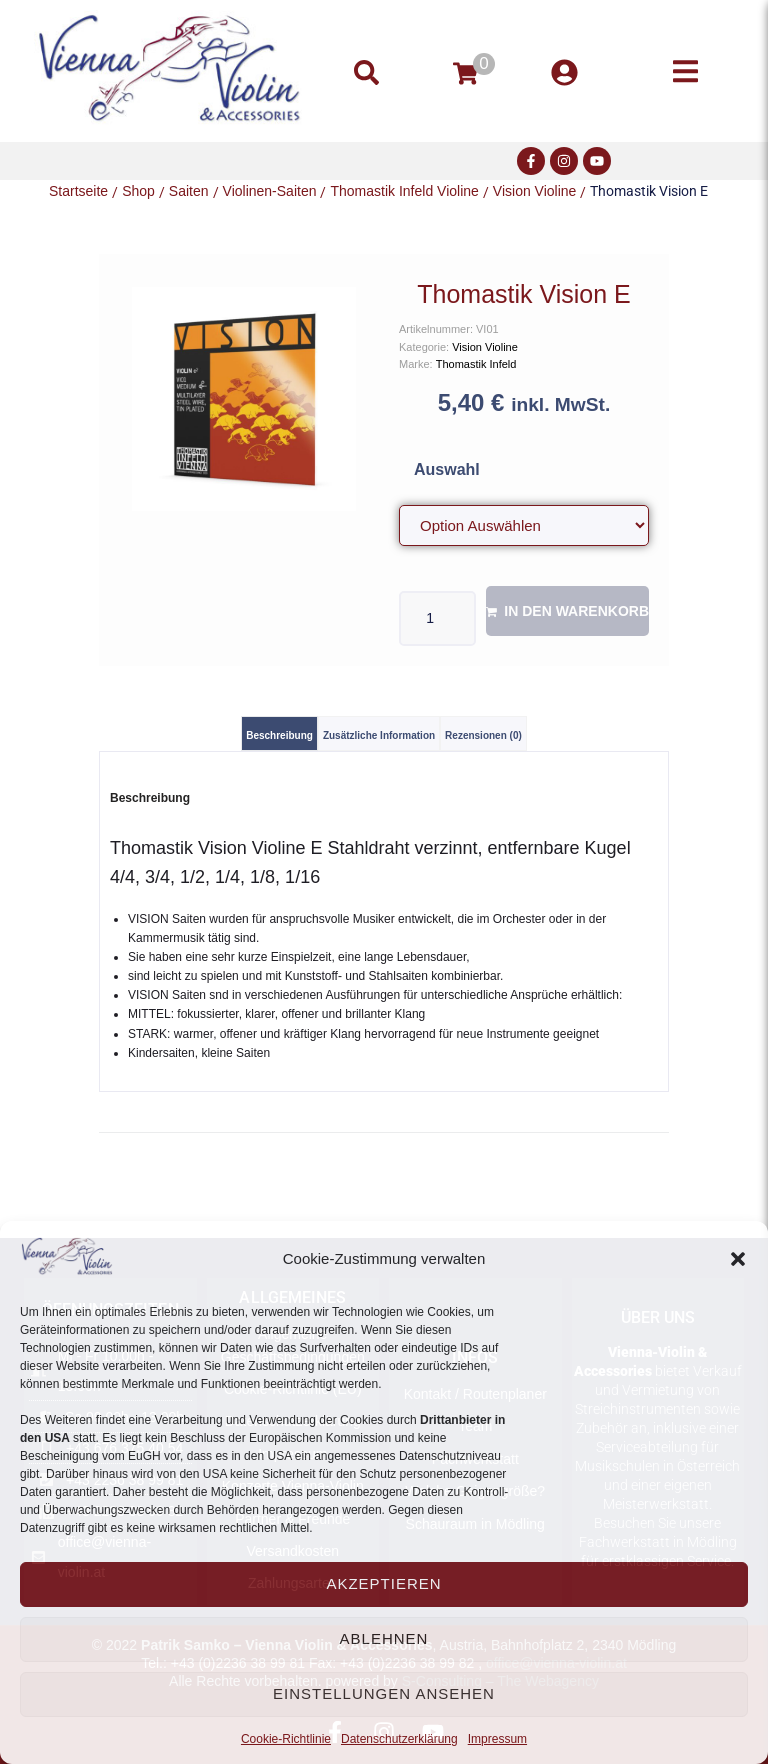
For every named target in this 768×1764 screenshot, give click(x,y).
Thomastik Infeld (476, 364)
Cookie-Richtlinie (286, 1739)
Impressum (497, 1739)
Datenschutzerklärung (399, 1739)
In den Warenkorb (576, 611)
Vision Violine (535, 191)
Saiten (189, 191)
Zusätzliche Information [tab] (379, 735)
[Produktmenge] (437, 618)
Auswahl (447, 469)
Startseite (78, 191)
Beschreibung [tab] (279, 735)
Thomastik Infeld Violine (404, 191)
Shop (138, 191)
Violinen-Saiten (270, 191)
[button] (738, 1259)
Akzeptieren (383, 1583)
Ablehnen (384, 1638)
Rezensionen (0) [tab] (483, 735)
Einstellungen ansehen (384, 1693)
